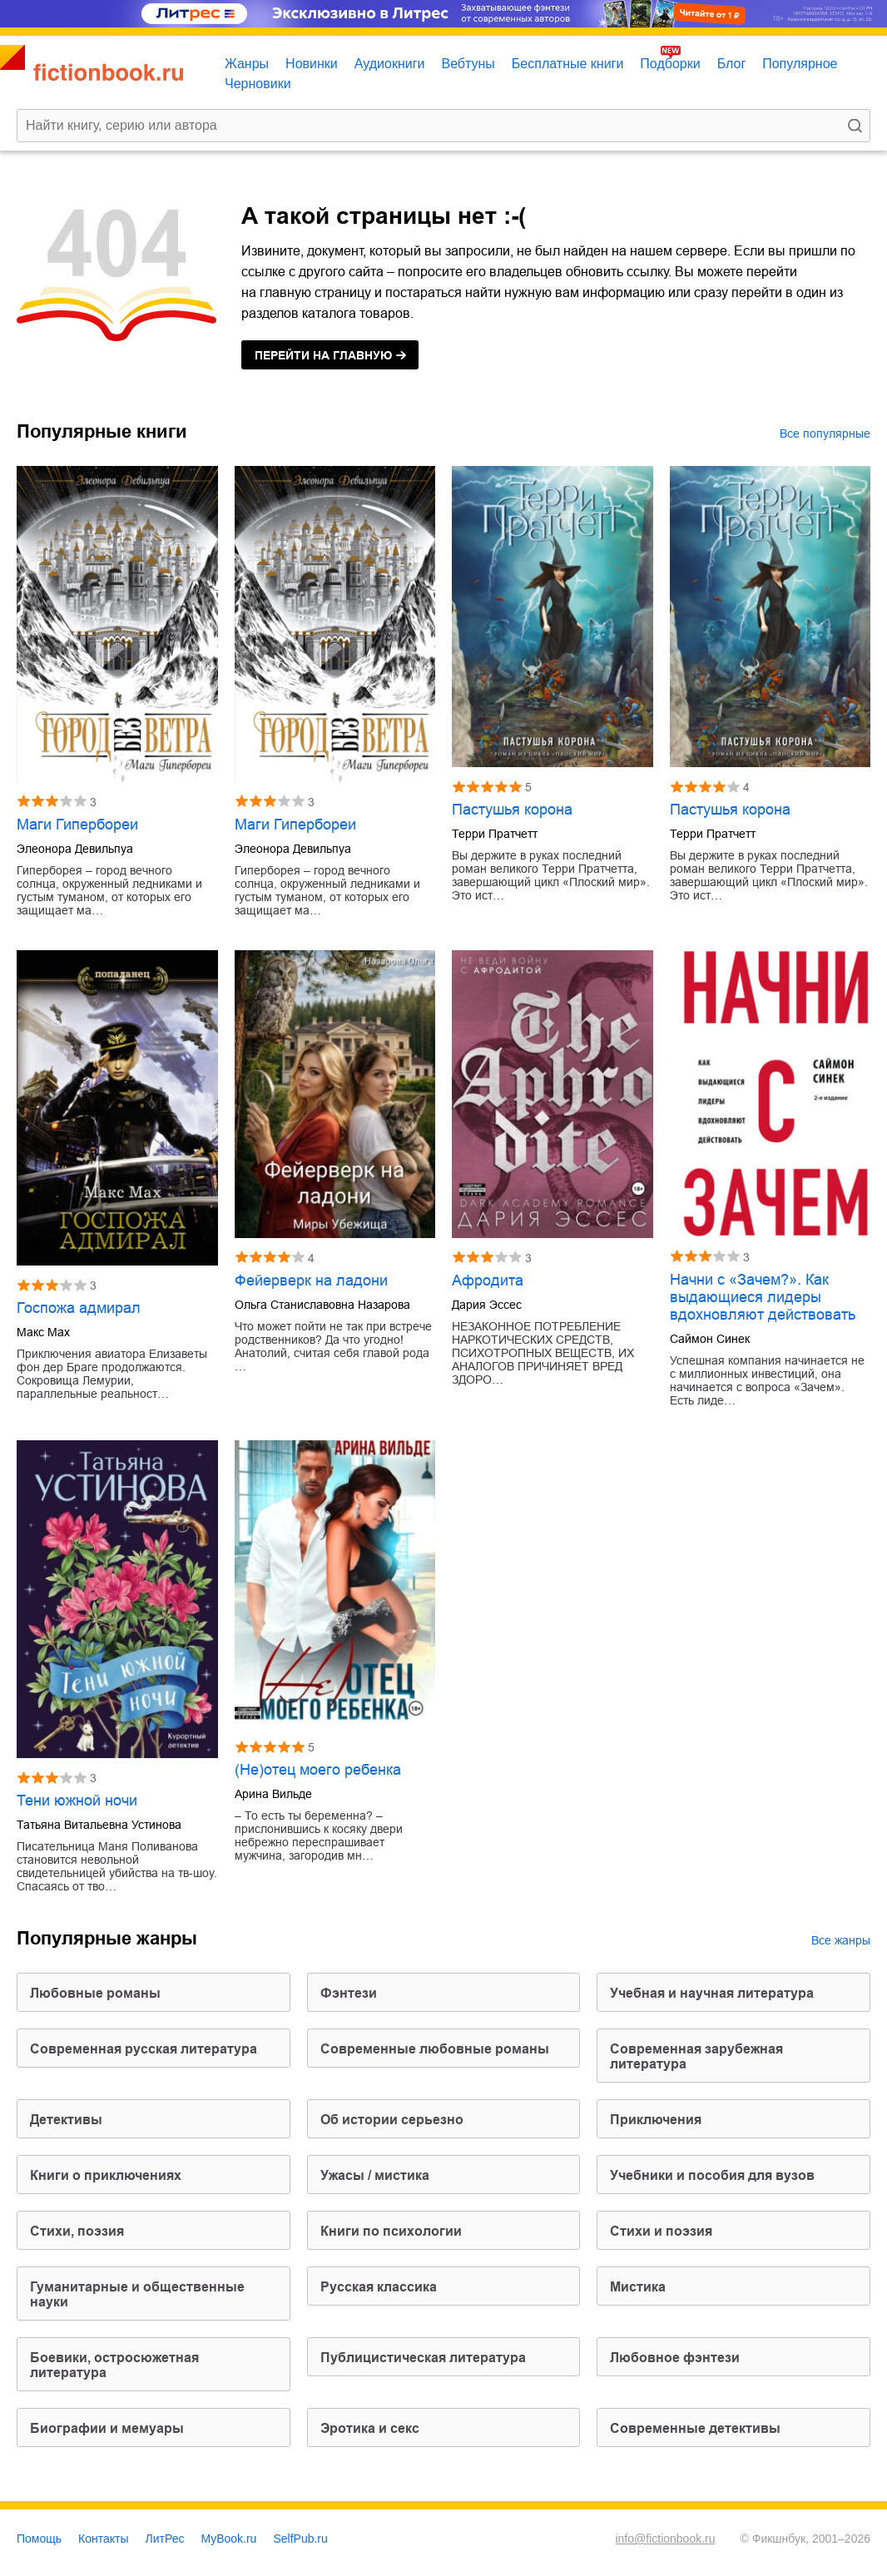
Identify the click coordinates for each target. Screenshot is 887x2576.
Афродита (487, 1280)
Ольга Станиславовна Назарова (322, 1304)
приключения (655, 2120)
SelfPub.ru (300, 2538)
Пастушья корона (512, 809)
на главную (323, 355)
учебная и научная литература (712, 1993)
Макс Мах (43, 1332)
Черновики (258, 84)
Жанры (247, 64)
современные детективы (695, 2428)
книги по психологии (391, 2231)
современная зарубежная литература (696, 2056)
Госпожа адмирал (79, 1308)
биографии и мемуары (107, 2428)
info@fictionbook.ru (665, 2538)
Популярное (799, 64)
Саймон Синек (710, 1338)
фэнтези (348, 1993)
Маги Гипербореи (77, 824)
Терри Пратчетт (495, 833)
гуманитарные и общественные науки (137, 2294)
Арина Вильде (273, 1794)
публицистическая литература (423, 2358)
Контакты (103, 2538)
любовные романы (95, 1993)
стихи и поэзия (661, 2231)
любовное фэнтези (675, 2358)
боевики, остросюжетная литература (114, 2365)
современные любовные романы (434, 2049)
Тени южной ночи (77, 1800)
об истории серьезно (391, 2120)
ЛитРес (165, 2538)
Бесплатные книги (568, 64)
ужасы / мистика (374, 2175)
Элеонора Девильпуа (75, 848)
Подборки (670, 64)
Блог (731, 64)
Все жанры (840, 1940)
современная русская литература (143, 2049)
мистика (638, 2287)
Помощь (39, 2538)
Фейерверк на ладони (311, 1280)
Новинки (311, 64)
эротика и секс (369, 2428)
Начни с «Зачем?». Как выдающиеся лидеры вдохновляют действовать (762, 1297)
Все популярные (825, 433)
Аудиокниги (389, 64)
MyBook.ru (229, 2538)
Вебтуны (467, 64)
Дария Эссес (487, 1304)
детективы (66, 2120)
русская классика (378, 2287)
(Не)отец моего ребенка (318, 1769)
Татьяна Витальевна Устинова (99, 1824)
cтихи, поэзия (77, 2231)
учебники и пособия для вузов (712, 2175)
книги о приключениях (105, 2175)
